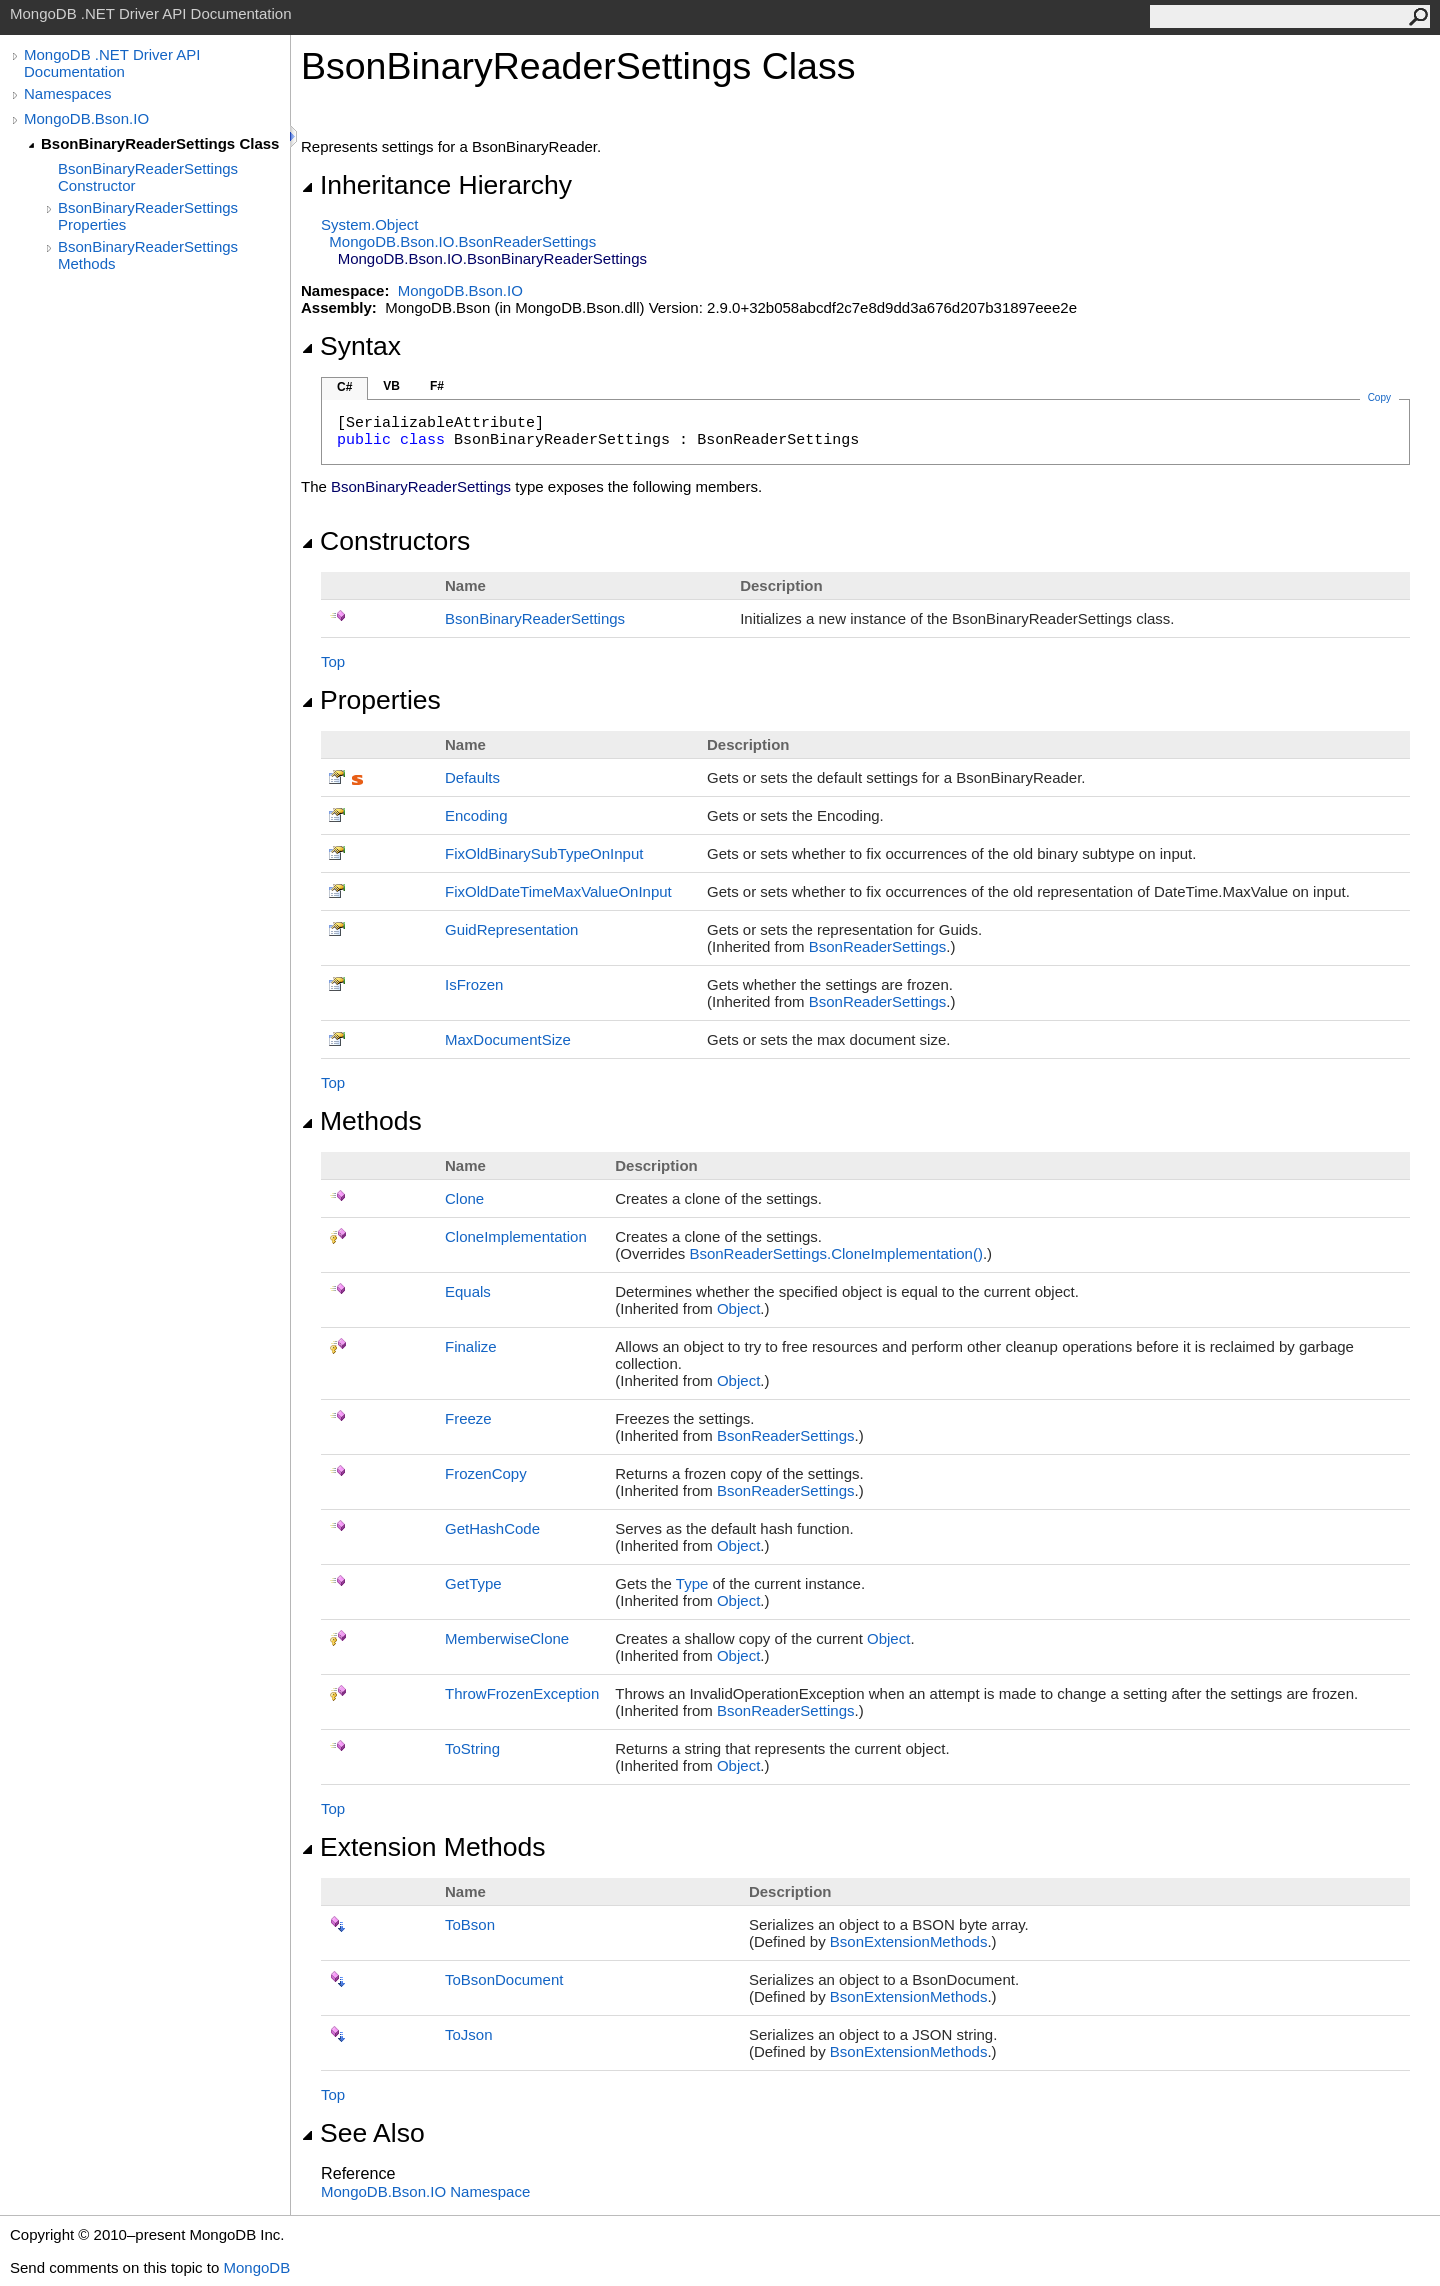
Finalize (471, 1346)
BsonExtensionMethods (909, 1941)
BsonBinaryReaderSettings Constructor (148, 177)
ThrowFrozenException (522, 1693)
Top (333, 661)
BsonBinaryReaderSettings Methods (148, 255)
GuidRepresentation (511, 929)
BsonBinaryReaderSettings (535, 618)
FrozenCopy (486, 1473)
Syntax (351, 346)
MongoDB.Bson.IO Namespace (425, 2191)
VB (391, 386)
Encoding (476, 815)
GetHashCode (492, 1528)
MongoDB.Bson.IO (86, 118)
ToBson (470, 1924)
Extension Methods (423, 1847)
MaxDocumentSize (508, 1039)
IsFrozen (474, 984)
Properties (371, 700)
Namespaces (68, 93)
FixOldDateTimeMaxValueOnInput (558, 891)
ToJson (469, 2034)
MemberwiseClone (507, 1638)
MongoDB (256, 2267)
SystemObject (370, 224)
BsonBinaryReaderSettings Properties (148, 216)
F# (437, 386)
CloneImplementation (516, 1236)
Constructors (385, 541)
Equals (468, 1291)
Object (738, 1308)
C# (344, 387)
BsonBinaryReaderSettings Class (160, 143)
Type (692, 1583)
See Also (363, 2133)
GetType (473, 1583)
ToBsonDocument (504, 1979)
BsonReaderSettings (878, 946)
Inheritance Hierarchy (436, 185)
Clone (464, 1198)
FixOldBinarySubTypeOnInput (544, 853)
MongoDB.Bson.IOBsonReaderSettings (462, 241)
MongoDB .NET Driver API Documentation (112, 63)
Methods (361, 1121)
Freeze (468, 1418)
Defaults (472, 777)
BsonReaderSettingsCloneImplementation (836, 1253)
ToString (472, 1748)
